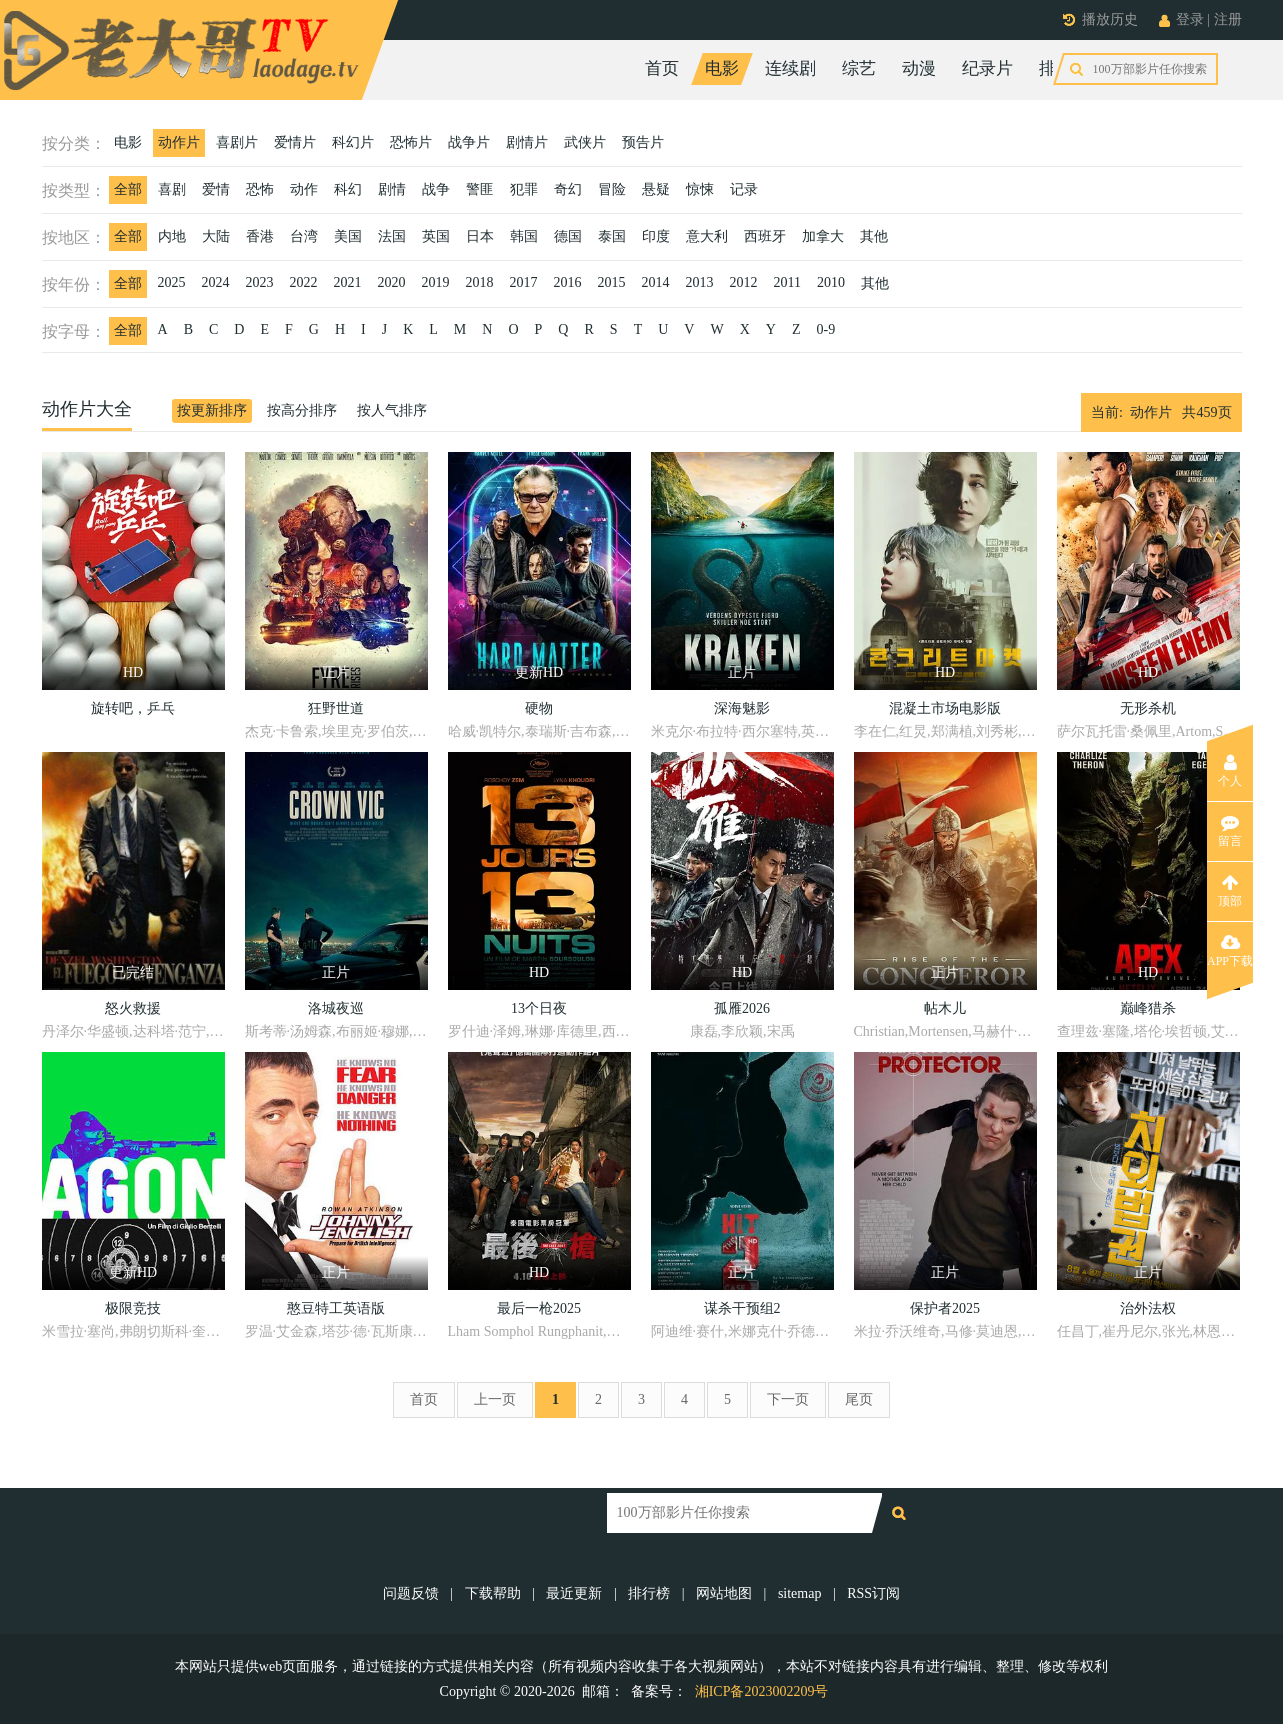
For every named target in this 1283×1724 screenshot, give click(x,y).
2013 (700, 282)
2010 (831, 282)
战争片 (469, 142)
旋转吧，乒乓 (133, 708)
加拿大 (823, 236)
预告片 (643, 142)
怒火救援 (133, 1008)
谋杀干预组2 (742, 1308)
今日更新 (1150, 68)
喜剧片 (237, 142)
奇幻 (568, 189)
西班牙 (765, 236)
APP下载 (1230, 951)
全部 (128, 189)
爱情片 (295, 142)
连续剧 (790, 68)
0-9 (825, 329)
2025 (172, 282)
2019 (436, 282)
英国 (436, 236)
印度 (656, 236)
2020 (392, 282)
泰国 (612, 236)
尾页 (859, 1399)
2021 (348, 282)
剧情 (392, 189)
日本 (480, 236)
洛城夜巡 (336, 1008)
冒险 (612, 189)
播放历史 (1110, 19)
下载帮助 (493, 1593)
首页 (662, 68)
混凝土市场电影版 (945, 708)
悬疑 (656, 189)
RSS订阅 (873, 1593)
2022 (304, 282)
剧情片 (527, 142)
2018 (480, 282)
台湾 (304, 236)
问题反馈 (413, 1593)
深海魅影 (742, 708)
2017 (524, 282)
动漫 (919, 68)
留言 (1230, 831)
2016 (568, 282)
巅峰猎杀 (1148, 1008)
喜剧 (172, 189)
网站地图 (724, 1593)
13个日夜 (539, 1008)
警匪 (480, 189)
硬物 (539, 708)
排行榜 (1064, 68)
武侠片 (585, 142)
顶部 (1230, 891)
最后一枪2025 (539, 1308)
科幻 (348, 189)
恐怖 (260, 189)
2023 (260, 282)
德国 (568, 236)
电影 (722, 68)
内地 (172, 236)
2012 (744, 282)
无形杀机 (1148, 708)
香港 (260, 236)
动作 (304, 189)
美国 (348, 236)
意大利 (707, 236)
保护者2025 (945, 1308)
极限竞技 (133, 1308)
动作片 (179, 142)
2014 (656, 282)
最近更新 (574, 1593)
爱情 (216, 189)
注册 (1228, 19)
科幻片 (353, 142)
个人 (1230, 771)
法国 (392, 236)
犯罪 (524, 189)
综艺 (859, 68)
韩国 (524, 236)
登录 (1190, 19)
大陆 (216, 236)
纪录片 (987, 68)
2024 (216, 282)
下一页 (788, 1399)
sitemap (800, 1593)
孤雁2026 (742, 1008)
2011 (787, 282)
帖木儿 (945, 1008)
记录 (744, 189)
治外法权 (1148, 1308)
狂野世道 (336, 708)
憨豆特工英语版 (336, 1308)
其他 (874, 236)
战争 (436, 189)
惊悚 (700, 189)
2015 (612, 282)
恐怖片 (411, 142)
